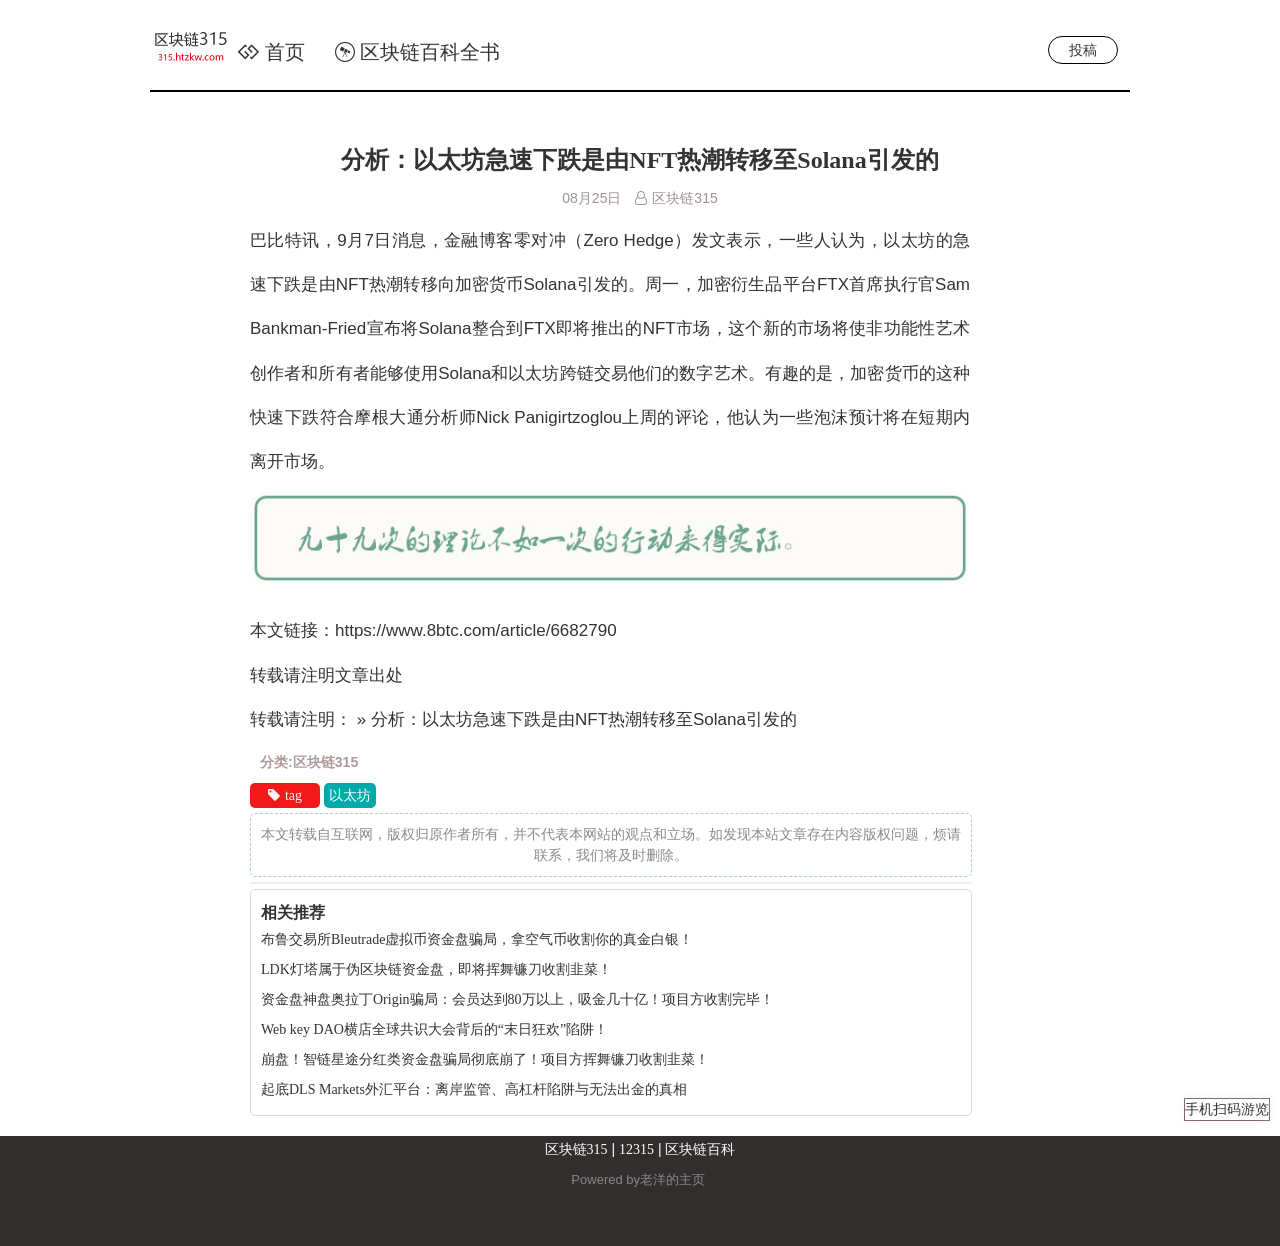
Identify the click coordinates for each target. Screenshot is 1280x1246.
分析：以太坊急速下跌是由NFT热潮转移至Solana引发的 (639, 160)
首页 (271, 52)
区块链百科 (700, 1149)
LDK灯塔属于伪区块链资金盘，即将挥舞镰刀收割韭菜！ (436, 969)
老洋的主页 (672, 1179)
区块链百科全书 (417, 52)
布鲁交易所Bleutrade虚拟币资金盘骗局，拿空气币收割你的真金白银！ (477, 939)
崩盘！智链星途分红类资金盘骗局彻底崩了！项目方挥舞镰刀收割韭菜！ (485, 1059)
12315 (636, 1149)
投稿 (1083, 50)
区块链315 (576, 1149)
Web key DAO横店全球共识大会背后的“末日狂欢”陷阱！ (434, 1029)
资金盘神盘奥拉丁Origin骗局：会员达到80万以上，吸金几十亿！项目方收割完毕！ (517, 999)
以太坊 (350, 795)
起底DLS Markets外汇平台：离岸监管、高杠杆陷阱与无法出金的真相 (474, 1089)
